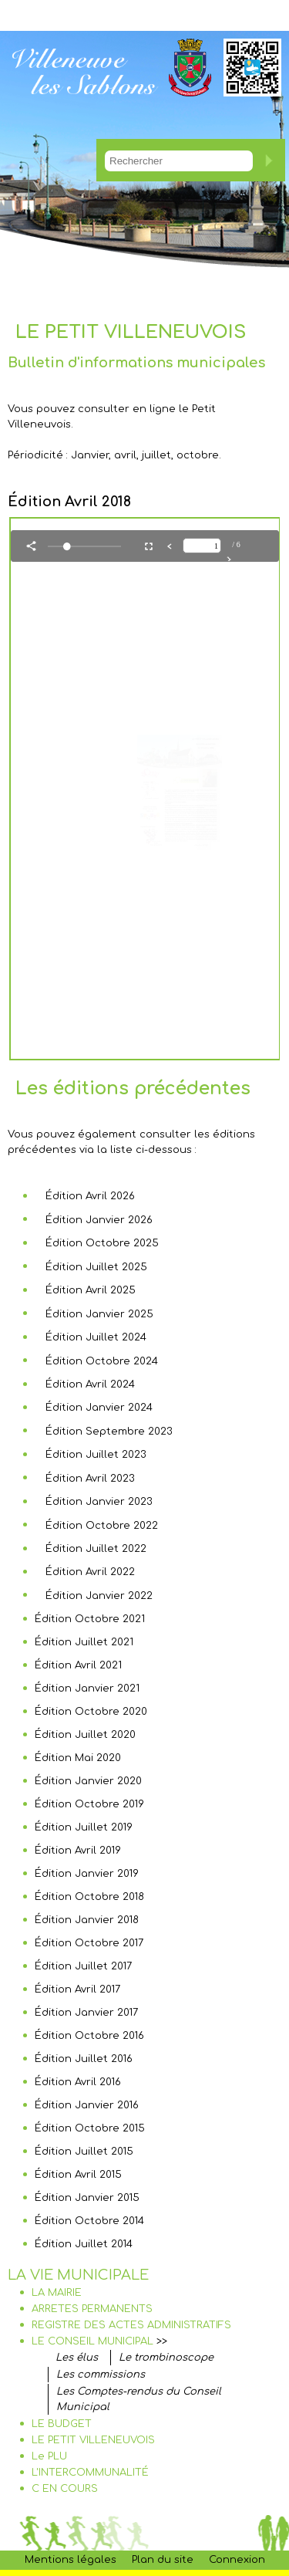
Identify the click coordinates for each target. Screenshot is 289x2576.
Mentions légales (70, 2559)
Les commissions (100, 2374)
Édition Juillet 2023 (95, 1454)
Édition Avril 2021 (78, 1665)
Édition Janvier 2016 (87, 2105)
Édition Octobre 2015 (90, 2128)
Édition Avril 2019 (78, 1850)
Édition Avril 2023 (90, 1478)
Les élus (76, 2357)
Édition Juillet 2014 (84, 2244)
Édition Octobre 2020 (91, 1711)
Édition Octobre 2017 (89, 1943)
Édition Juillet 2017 (83, 1966)
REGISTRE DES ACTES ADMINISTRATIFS (131, 2325)
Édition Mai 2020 (78, 1758)
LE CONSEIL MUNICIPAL (92, 2341)
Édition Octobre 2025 (102, 1243)
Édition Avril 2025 (90, 1290)
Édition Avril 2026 (90, 1196)
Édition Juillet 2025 (96, 1267)
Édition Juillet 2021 (84, 1642)
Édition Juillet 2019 (84, 1827)
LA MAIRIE (57, 2292)
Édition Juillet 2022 (95, 1548)
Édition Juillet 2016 (84, 2059)
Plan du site (162, 2559)
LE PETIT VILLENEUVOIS (93, 2440)
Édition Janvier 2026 (99, 1220)
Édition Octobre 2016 (89, 2035)
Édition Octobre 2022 (101, 1525)
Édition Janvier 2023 (99, 1501)
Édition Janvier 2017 (86, 2012)
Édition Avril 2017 (77, 1989)
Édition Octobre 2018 (89, 1896)
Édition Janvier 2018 (87, 1920)
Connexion (237, 2559)
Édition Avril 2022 (90, 1572)
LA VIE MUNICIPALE (78, 2275)
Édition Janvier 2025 (99, 1314)
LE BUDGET (62, 2424)
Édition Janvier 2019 (87, 1873)
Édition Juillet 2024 (95, 1337)
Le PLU (49, 2456)
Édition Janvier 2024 (99, 1407)
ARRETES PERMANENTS (92, 2309)
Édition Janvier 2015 (87, 2197)
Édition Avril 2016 (78, 2082)
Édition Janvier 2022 (99, 1596)
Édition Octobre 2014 (89, 2221)
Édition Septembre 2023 (109, 1431)
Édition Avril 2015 (78, 2174)
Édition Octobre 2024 (101, 1361)
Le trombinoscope (166, 2357)
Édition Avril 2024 (90, 1384)
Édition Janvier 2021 (87, 1688)
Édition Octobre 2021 (90, 1619)
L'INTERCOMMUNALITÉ (90, 2472)
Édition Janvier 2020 (88, 1781)
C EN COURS (65, 2488)
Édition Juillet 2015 (84, 2151)
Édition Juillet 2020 (85, 1734)
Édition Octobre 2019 (89, 1804)
